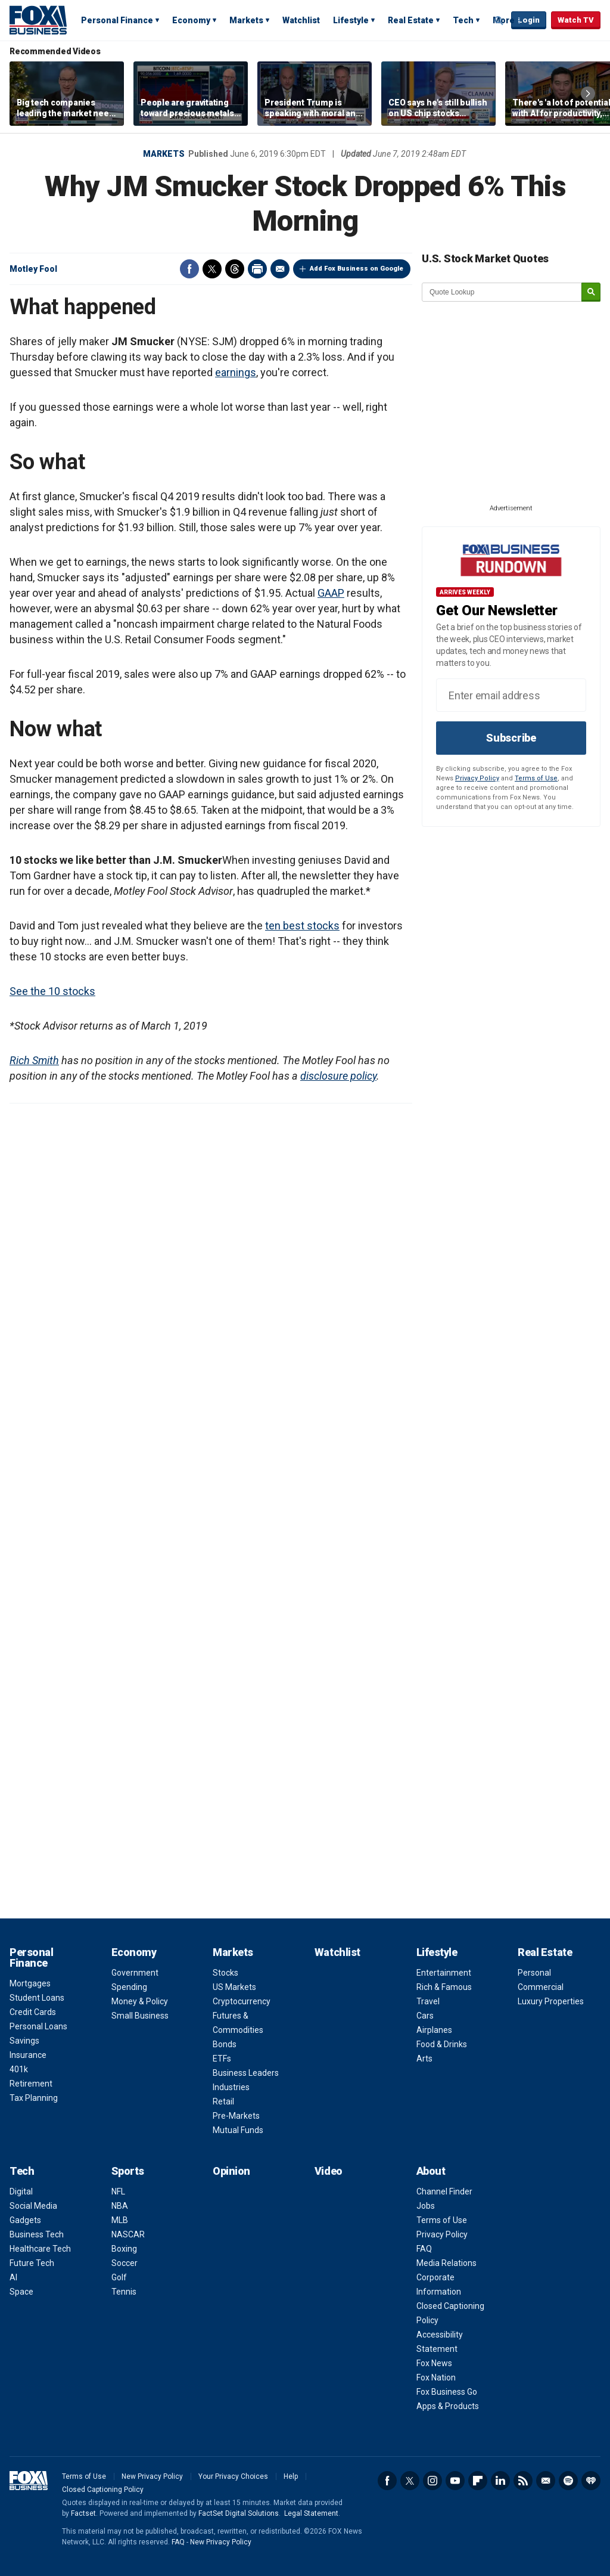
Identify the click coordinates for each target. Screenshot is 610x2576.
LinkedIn (500, 2480)
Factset (83, 2513)
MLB (119, 2220)
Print (257, 268)
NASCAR (128, 2234)
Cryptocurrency (241, 2001)
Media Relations (446, 2263)
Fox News (434, 2363)
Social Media (33, 2206)
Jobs (425, 2206)
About (431, 2171)
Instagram (432, 2480)
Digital (21, 2191)
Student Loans (37, 1997)
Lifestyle (351, 20)
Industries (231, 2087)
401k (19, 2069)
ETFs (222, 2058)
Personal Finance (117, 20)
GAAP (331, 593)
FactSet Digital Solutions (238, 2513)
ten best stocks (302, 925)
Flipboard (477, 2480)
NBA (119, 2206)
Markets (246, 20)
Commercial (541, 1987)
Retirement (31, 2083)
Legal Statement (311, 2513)
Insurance (28, 2055)
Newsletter (545, 2480)
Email (280, 268)
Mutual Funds (238, 2130)
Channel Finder (444, 2191)
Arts (424, 2058)
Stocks (225, 1972)
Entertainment (443, 1972)
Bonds (224, 2044)
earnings (235, 372)
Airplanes (434, 2030)
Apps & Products (447, 2406)
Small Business (140, 2015)
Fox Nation (436, 2377)
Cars (425, 2015)
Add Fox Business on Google (356, 268)
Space (21, 2291)
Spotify (568, 2480)
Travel (428, 2001)
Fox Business (38, 20)
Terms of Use (536, 778)
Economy (191, 20)
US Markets (234, 1987)
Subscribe (511, 737)
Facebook (189, 268)
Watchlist (301, 20)
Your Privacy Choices (233, 2476)
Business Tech (37, 2234)
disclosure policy (338, 1076)
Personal (534, 1972)
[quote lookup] (502, 292)
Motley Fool (33, 269)
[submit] (590, 292)
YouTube (455, 2480)
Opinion (231, 2171)
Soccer (124, 2263)
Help (291, 2476)
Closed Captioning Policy (103, 2489)
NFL (118, 2191)
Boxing (124, 2248)
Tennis (123, 2291)
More (504, 20)
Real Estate (411, 20)
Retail (223, 2101)
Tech (463, 20)
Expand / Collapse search (499, 21)
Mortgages (30, 1983)
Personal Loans (38, 2026)
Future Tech (32, 2263)
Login (529, 20)
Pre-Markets (236, 2116)
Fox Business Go (446, 2392)
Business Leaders (246, 2073)
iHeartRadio (590, 2480)
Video (329, 2171)
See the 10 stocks (52, 991)
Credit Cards (33, 2012)
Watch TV (576, 20)
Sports (127, 2171)
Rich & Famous (444, 1987)
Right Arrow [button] (588, 93)
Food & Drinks (441, 2044)
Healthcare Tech (40, 2248)
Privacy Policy (477, 778)
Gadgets (25, 2220)
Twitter (212, 268)
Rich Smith (34, 1060)
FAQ (424, 2248)
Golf (119, 2277)
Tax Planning (34, 2098)
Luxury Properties (551, 2001)
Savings (24, 2040)
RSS (523, 2480)
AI (13, 2277)
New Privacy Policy (152, 2476)
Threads (234, 268)
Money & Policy (139, 2001)
